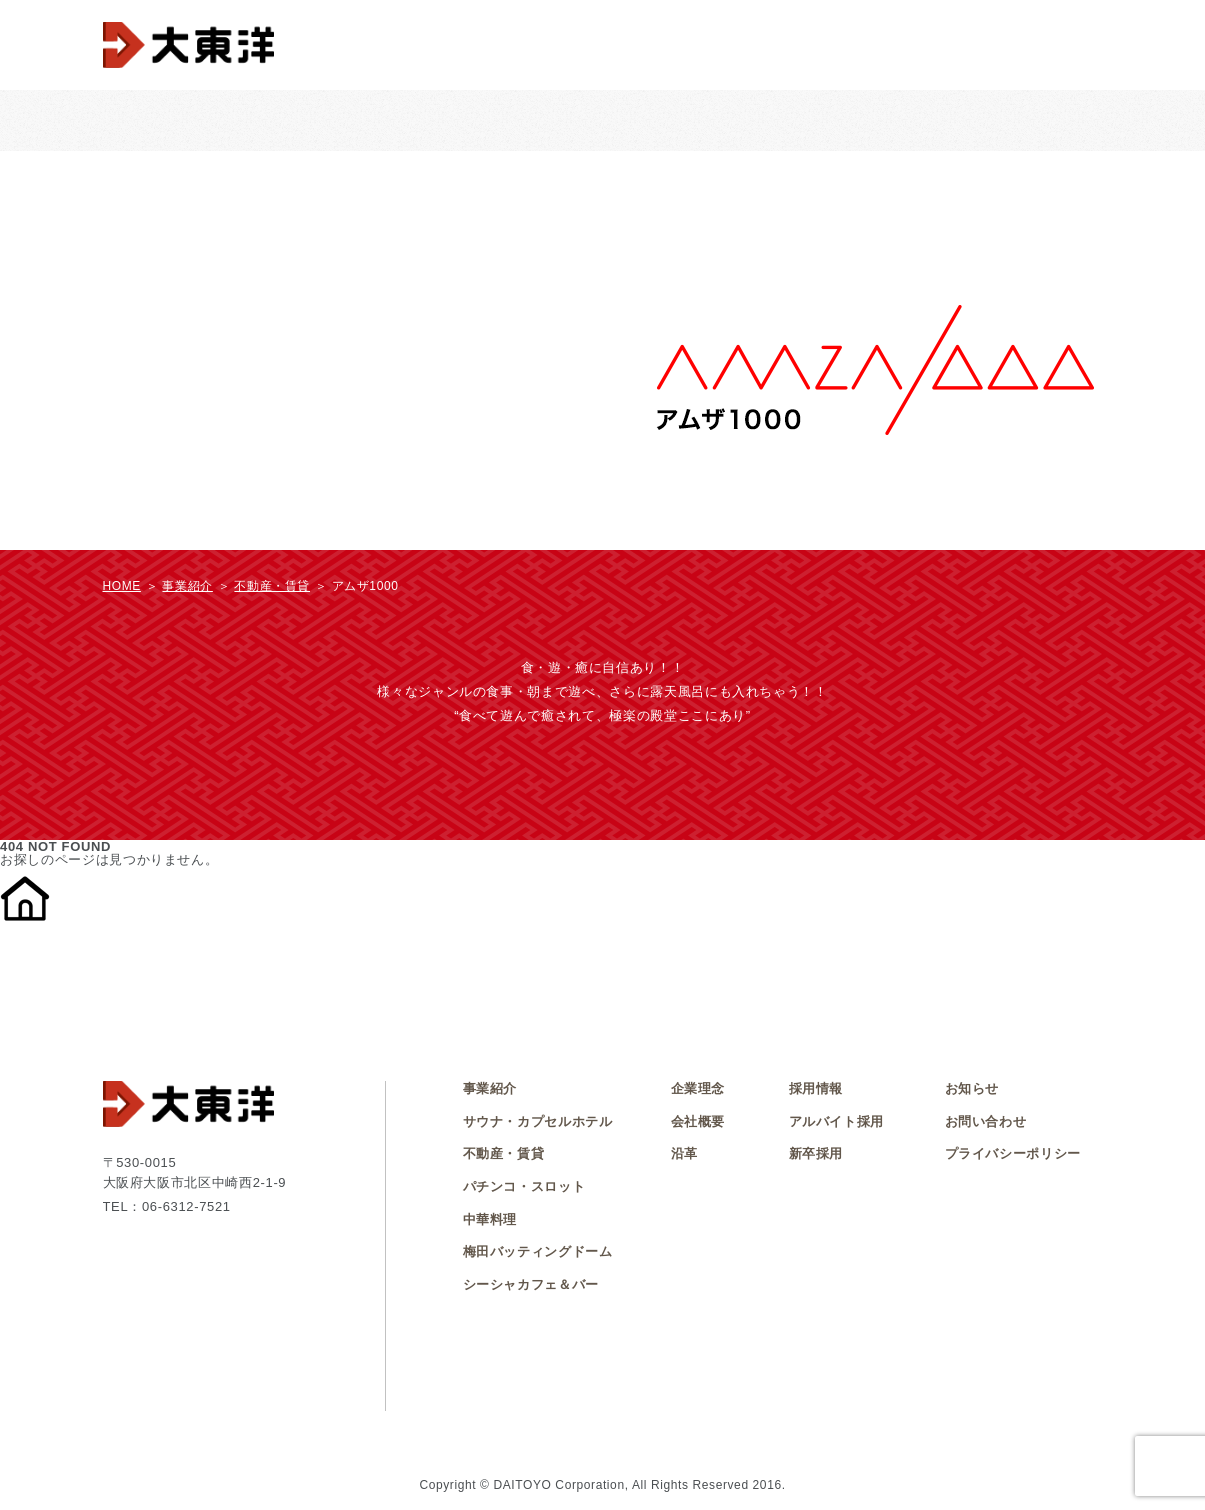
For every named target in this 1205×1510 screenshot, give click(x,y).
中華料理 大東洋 (624, 120)
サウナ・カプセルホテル (484, 120)
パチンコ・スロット (342, 120)
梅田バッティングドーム (766, 120)
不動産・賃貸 (902, 120)
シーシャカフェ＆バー (1037, 120)
